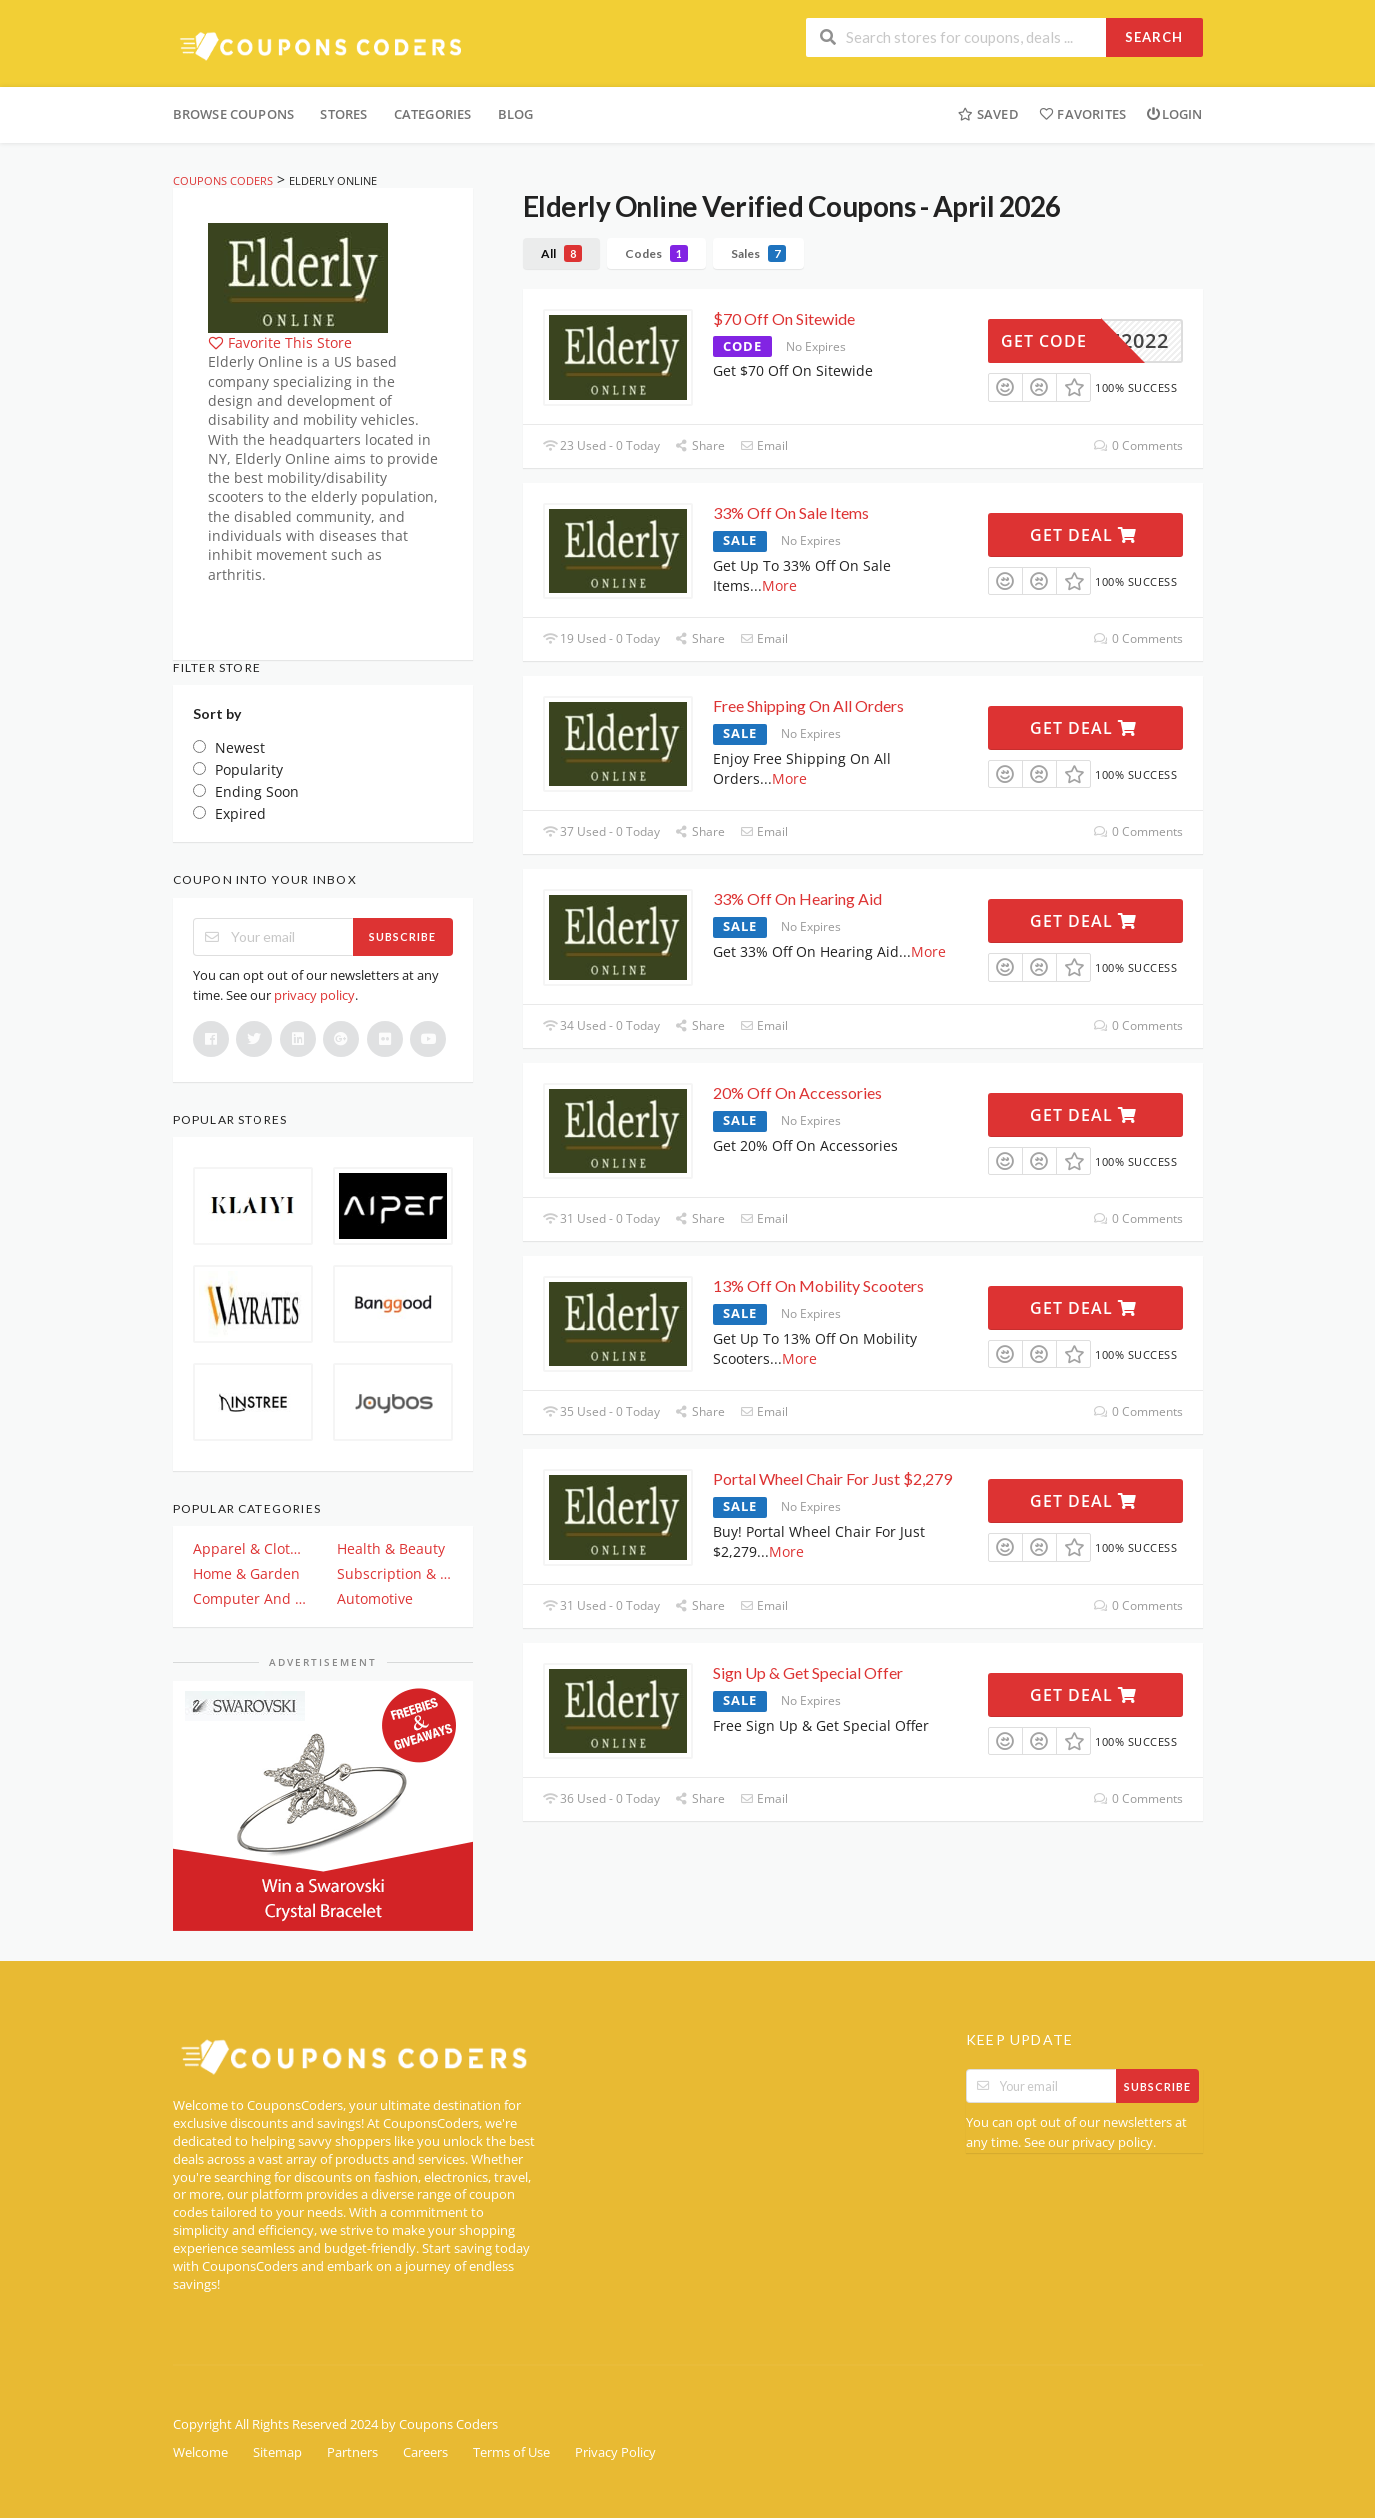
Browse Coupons (234, 114)
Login (1174, 114)
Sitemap (277, 2452)
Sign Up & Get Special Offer (808, 1672)
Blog (516, 114)
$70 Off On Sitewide (784, 318)
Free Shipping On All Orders (808, 705)
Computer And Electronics (251, 1598)
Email (764, 445)
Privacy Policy (615, 2452)
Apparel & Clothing (251, 1548)
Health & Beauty (391, 1548)
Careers (425, 2452)
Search (1154, 37)
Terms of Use (511, 2452)
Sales (758, 253)
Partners (352, 2452)
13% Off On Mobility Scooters (820, 1285)
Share (700, 445)
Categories (433, 114)
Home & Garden (246, 1573)
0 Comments (1138, 445)
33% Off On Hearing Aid (797, 898)
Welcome (200, 2452)
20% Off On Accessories (797, 1092)
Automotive (375, 1598)
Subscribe (402, 936)
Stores (343, 114)
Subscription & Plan (395, 1573)
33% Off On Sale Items (791, 512)
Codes (656, 253)
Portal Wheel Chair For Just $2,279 (832, 1478)
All (561, 253)
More (779, 585)
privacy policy (314, 995)
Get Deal (1083, 535)
